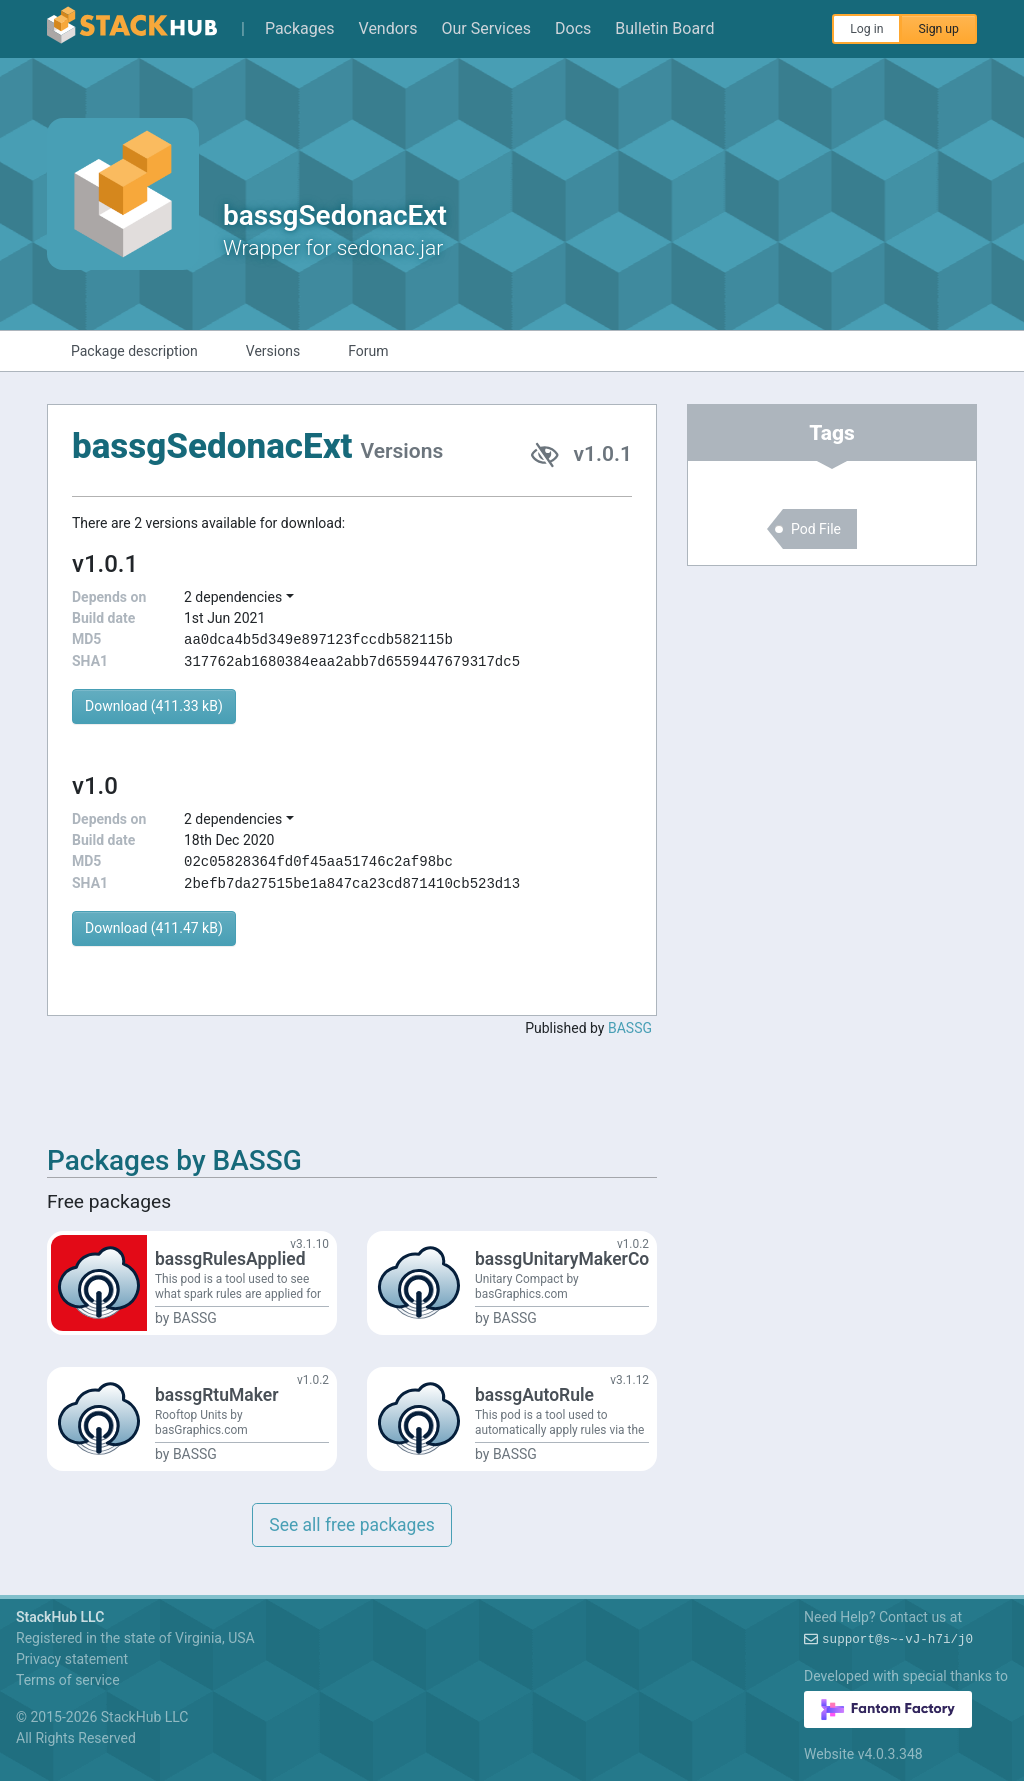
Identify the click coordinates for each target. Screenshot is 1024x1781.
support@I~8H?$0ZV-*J (897, 1640)
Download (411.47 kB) (154, 928)
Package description (134, 351)
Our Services (487, 28)
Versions (273, 351)
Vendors (388, 28)
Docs (573, 28)
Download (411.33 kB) (154, 706)
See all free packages (351, 1525)
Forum (368, 351)
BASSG (630, 1028)
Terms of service (68, 1680)
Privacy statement (72, 1659)
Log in (866, 29)
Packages (300, 28)
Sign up (938, 29)
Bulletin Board (664, 28)
